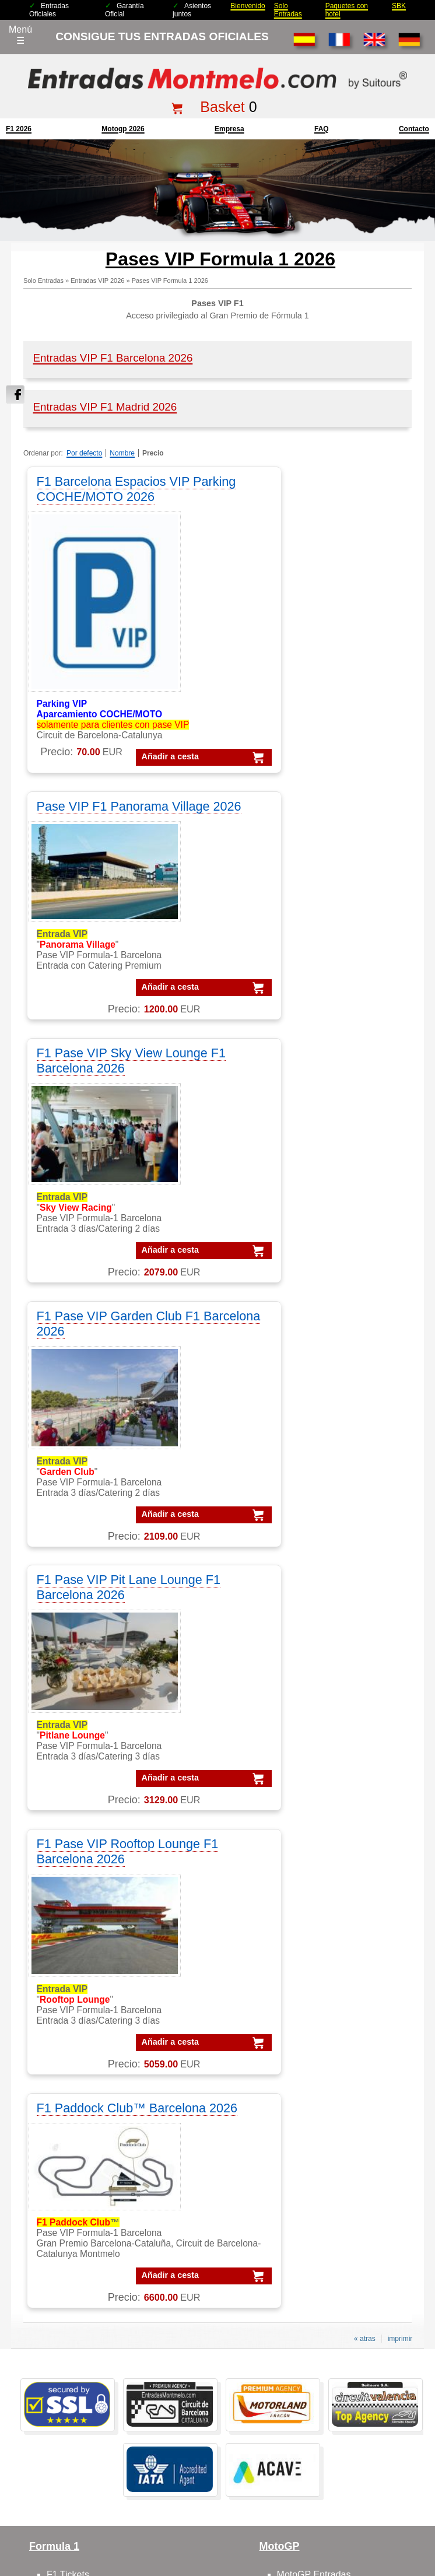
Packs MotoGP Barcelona (352, 2294)
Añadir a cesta (102, 756)
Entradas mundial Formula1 (104, 2379)
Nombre (122, 453)
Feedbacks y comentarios (100, 2063)
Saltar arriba (419, 2523)
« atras (365, 1596)
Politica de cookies (394, 2473)
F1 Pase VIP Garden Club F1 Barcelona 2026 (312, 830)
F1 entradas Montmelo (93, 1934)
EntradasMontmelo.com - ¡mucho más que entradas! (341, 2565)
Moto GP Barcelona (317, 1920)
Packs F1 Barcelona (341, 2163)
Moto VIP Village (311, 1949)
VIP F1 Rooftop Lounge (95, 2221)
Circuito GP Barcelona (323, 2019)
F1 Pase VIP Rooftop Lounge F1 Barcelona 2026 (313, 1094)
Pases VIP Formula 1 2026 (170, 280)
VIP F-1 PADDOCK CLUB (100, 2163)
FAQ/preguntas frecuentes (101, 2034)
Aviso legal (255, 2473)
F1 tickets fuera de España (102, 1890)
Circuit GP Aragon (314, 2034)
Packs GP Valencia (338, 2265)
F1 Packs (66, 1847)
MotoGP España (311, 1876)
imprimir (400, 1596)
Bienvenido (247, 6)
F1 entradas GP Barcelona (102, 1949)
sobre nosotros (77, 2005)
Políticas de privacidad (319, 2473)
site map (312, 2491)
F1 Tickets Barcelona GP (98, 2408)
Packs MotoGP (330, 2148)
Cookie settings (191, 2537)
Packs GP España (337, 2250)
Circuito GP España (318, 2063)
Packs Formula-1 (334, 2134)
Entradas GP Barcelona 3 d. (105, 2365)
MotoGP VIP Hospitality (325, 1934)
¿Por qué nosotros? (256, 2491)
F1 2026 (18, 129)
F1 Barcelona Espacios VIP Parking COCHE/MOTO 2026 (119, 489)
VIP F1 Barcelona (83, 2134)
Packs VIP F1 (327, 2177)
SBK (399, 6)
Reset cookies (246, 2537)
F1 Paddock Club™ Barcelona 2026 (91, 1358)
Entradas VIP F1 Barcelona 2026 (113, 358)
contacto (414, 129)
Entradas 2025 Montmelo (74, 2473)
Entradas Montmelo (87, 2306)
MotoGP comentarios (320, 1890)
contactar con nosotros (94, 2019)
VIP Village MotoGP (88, 2177)
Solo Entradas (288, 10)
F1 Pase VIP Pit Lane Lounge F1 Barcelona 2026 (119, 1094)
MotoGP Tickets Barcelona (102, 2423)
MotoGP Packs (308, 1847)
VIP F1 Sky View (81, 2206)
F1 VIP (61, 1905)
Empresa (229, 129)
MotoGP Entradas (314, 1832)
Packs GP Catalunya (342, 2221)
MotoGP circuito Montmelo (332, 1905)
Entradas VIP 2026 (97, 280)
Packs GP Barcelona (342, 2206)
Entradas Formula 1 (88, 2321)
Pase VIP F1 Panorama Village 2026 (297, 489)
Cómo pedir (71, 2048)
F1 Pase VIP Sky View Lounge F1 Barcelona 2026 (113, 830)
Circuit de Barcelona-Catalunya (341, 2005)
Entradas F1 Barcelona (94, 2394)
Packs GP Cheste (336, 2236)
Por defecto (84, 453)
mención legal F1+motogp (173, 2491)
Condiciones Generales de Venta (176, 2473)
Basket (222, 107)
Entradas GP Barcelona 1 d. (105, 2350)
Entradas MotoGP (84, 2335)
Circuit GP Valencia (317, 2048)
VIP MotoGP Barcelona (95, 2148)
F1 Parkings (71, 1876)
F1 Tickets (68, 1832)
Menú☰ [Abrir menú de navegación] (20, 34)
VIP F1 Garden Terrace (94, 2192)
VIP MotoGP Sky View (93, 2250)
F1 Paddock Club (82, 1920)
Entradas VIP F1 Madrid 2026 (105, 407)
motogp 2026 (122, 129)
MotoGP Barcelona (316, 1861)
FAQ (321, 129)
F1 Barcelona (74, 1861)
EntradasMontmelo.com (105, 2565)
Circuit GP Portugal (317, 2078)
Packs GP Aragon (336, 2192)
